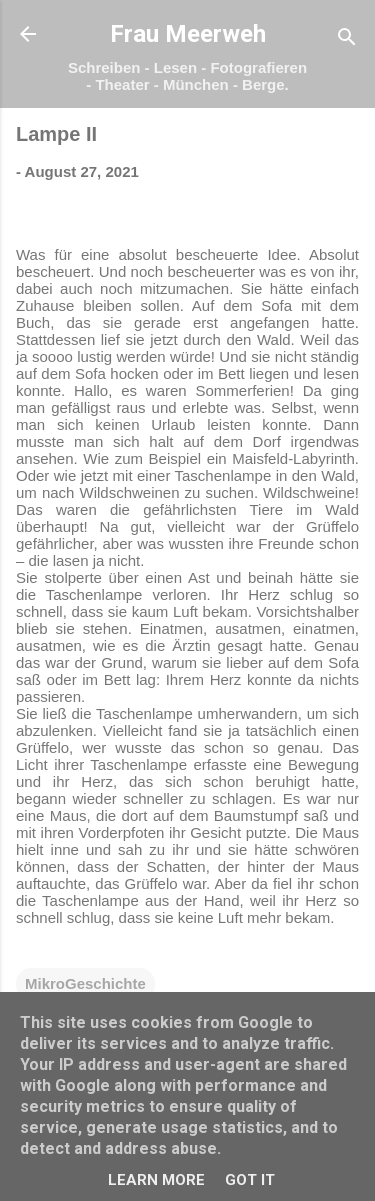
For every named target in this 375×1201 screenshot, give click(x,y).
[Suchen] (347, 40)
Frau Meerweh (188, 34)
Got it (250, 1180)
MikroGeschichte (85, 983)
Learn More (156, 1180)
